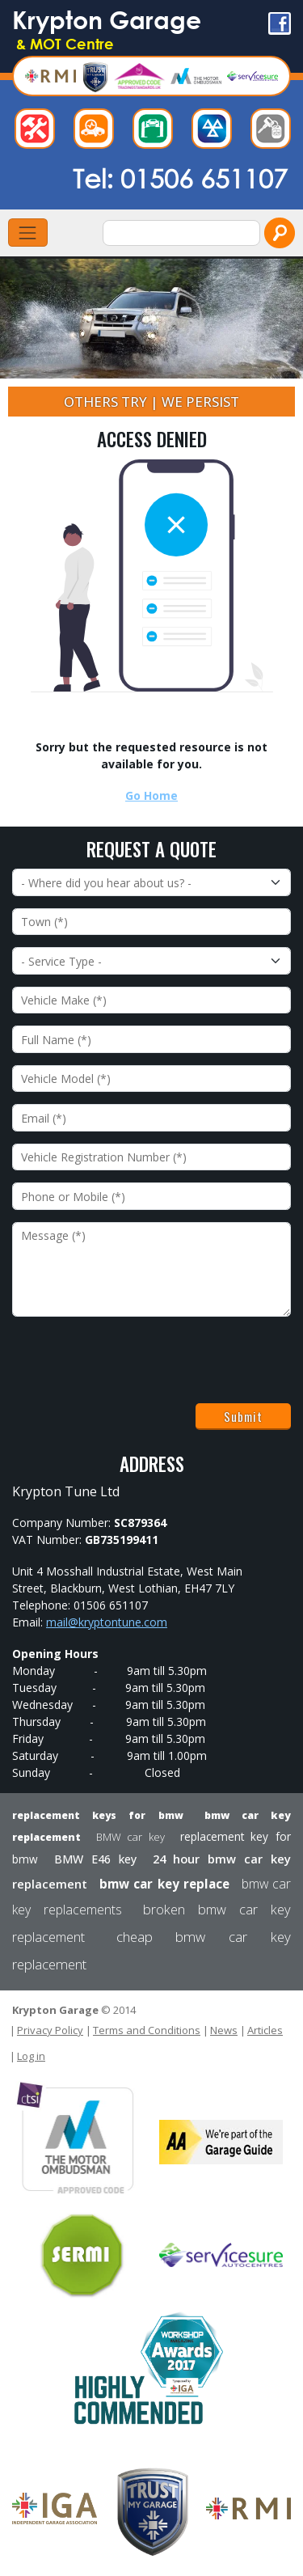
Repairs (39, 132)
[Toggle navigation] (28, 232)
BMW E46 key (95, 1859)
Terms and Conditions (146, 2030)
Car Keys (275, 132)
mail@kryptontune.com (106, 1622)
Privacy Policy (50, 2030)
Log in (31, 2056)
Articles (265, 2030)
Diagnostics (98, 132)
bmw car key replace (164, 1884)
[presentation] (135, 1360)
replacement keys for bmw (97, 1815)
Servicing (157, 132)
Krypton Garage (106, 28)
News (224, 2030)
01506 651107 (204, 177)
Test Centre (216, 132)
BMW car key (130, 1836)
